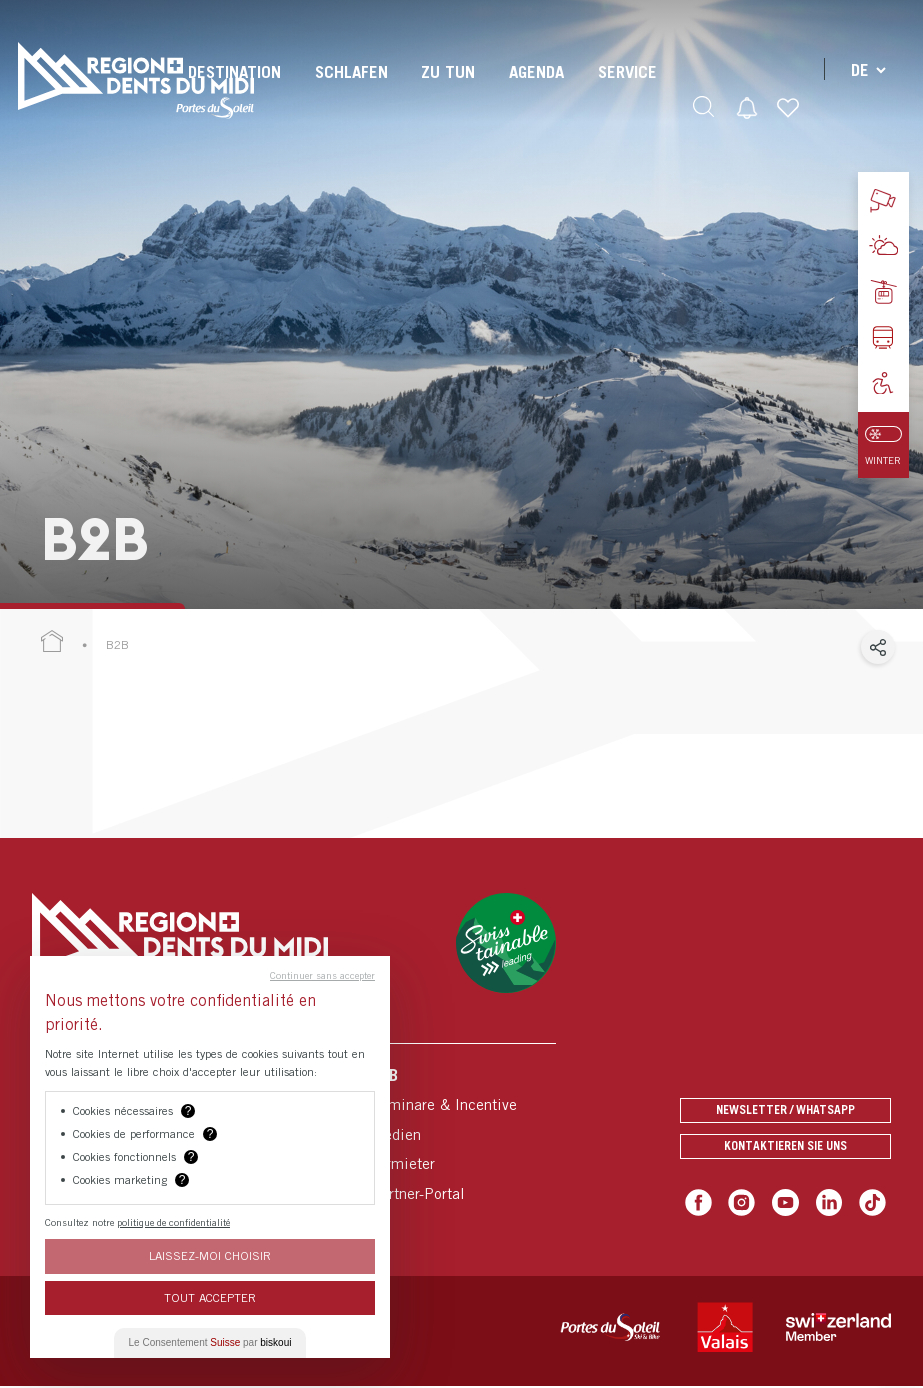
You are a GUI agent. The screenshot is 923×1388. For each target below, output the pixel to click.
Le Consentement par (210, 1342)
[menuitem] (348, 90)
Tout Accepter (210, 1297)
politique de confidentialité (173, 1222)
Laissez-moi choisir (210, 1255)
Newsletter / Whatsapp (785, 1103)
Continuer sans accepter (322, 975)
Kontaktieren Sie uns (785, 1146)
